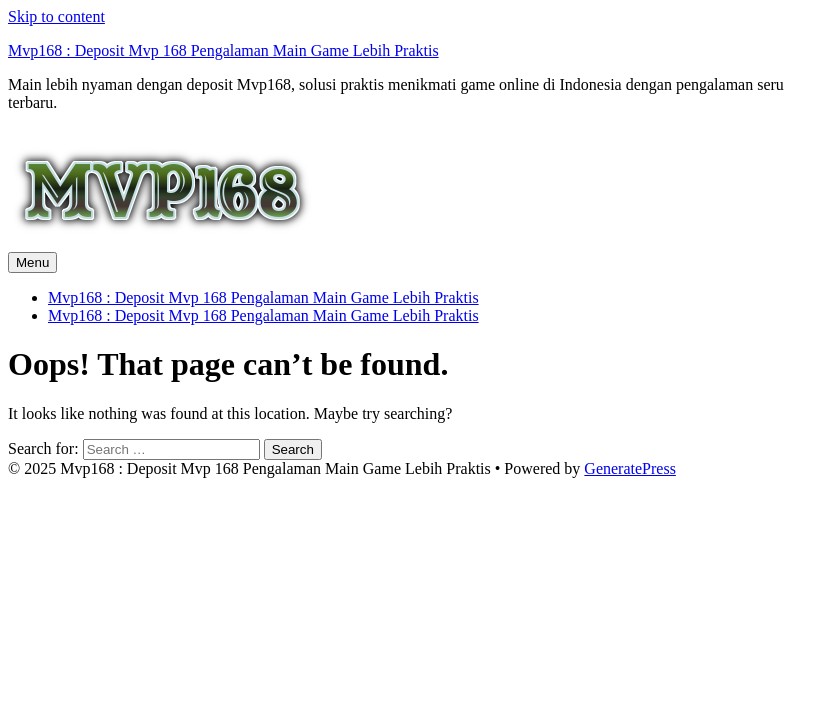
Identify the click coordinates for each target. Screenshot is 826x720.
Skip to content (56, 16)
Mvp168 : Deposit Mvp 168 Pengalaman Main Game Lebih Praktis (223, 50)
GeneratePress (630, 468)
